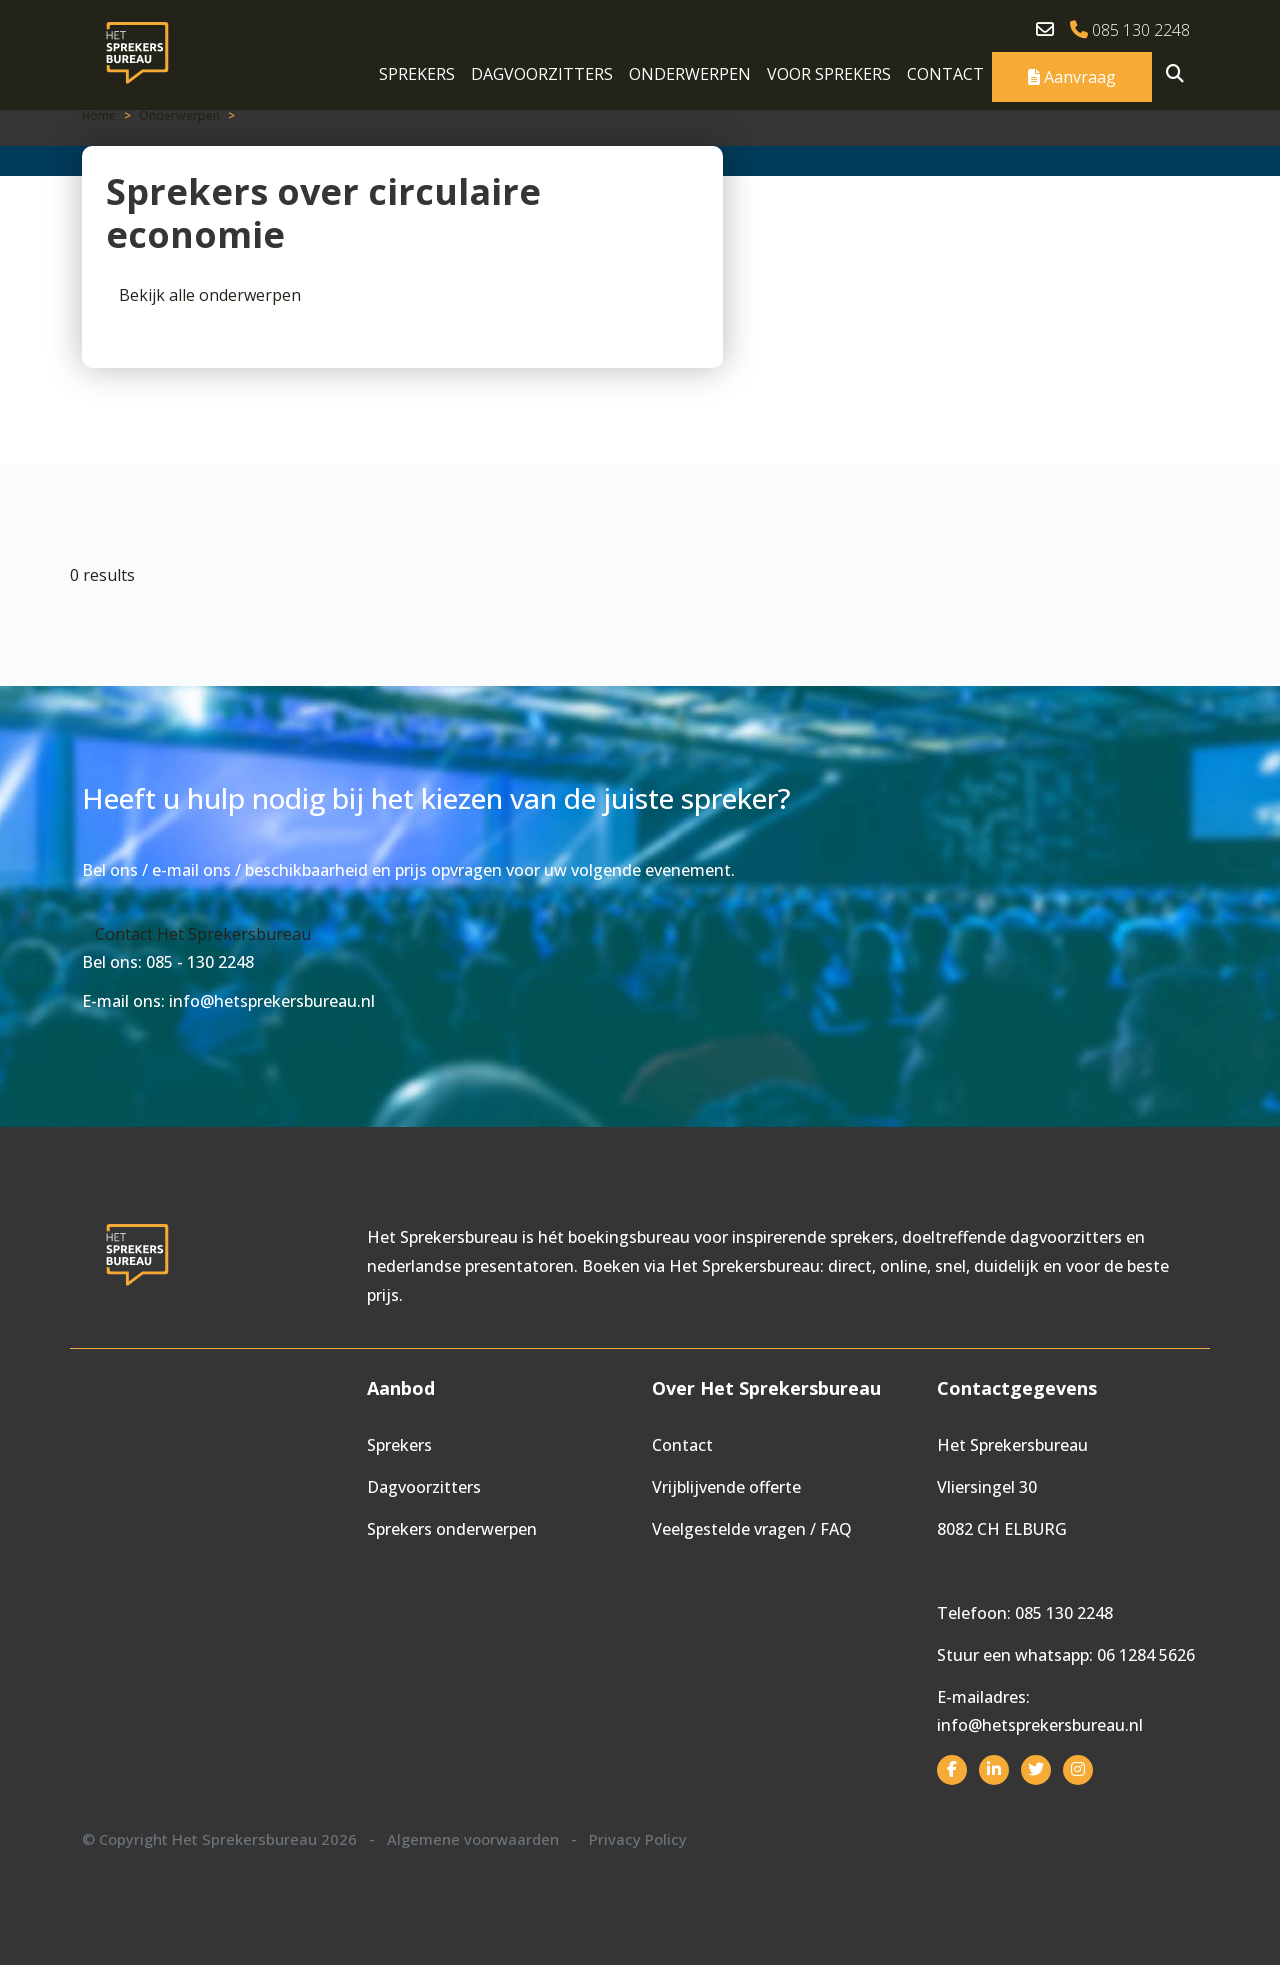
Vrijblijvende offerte (726, 1487)
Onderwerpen (690, 74)
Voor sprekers (829, 74)
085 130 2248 (1130, 30)
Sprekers (417, 74)
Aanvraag (1072, 77)
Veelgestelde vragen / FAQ (752, 1529)
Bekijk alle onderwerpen (210, 295)
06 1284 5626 (1146, 1655)
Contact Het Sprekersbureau (203, 934)
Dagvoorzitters (542, 74)
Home (99, 115)
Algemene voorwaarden (473, 1839)
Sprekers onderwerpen (452, 1529)
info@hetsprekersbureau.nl (1040, 1725)
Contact (945, 74)
